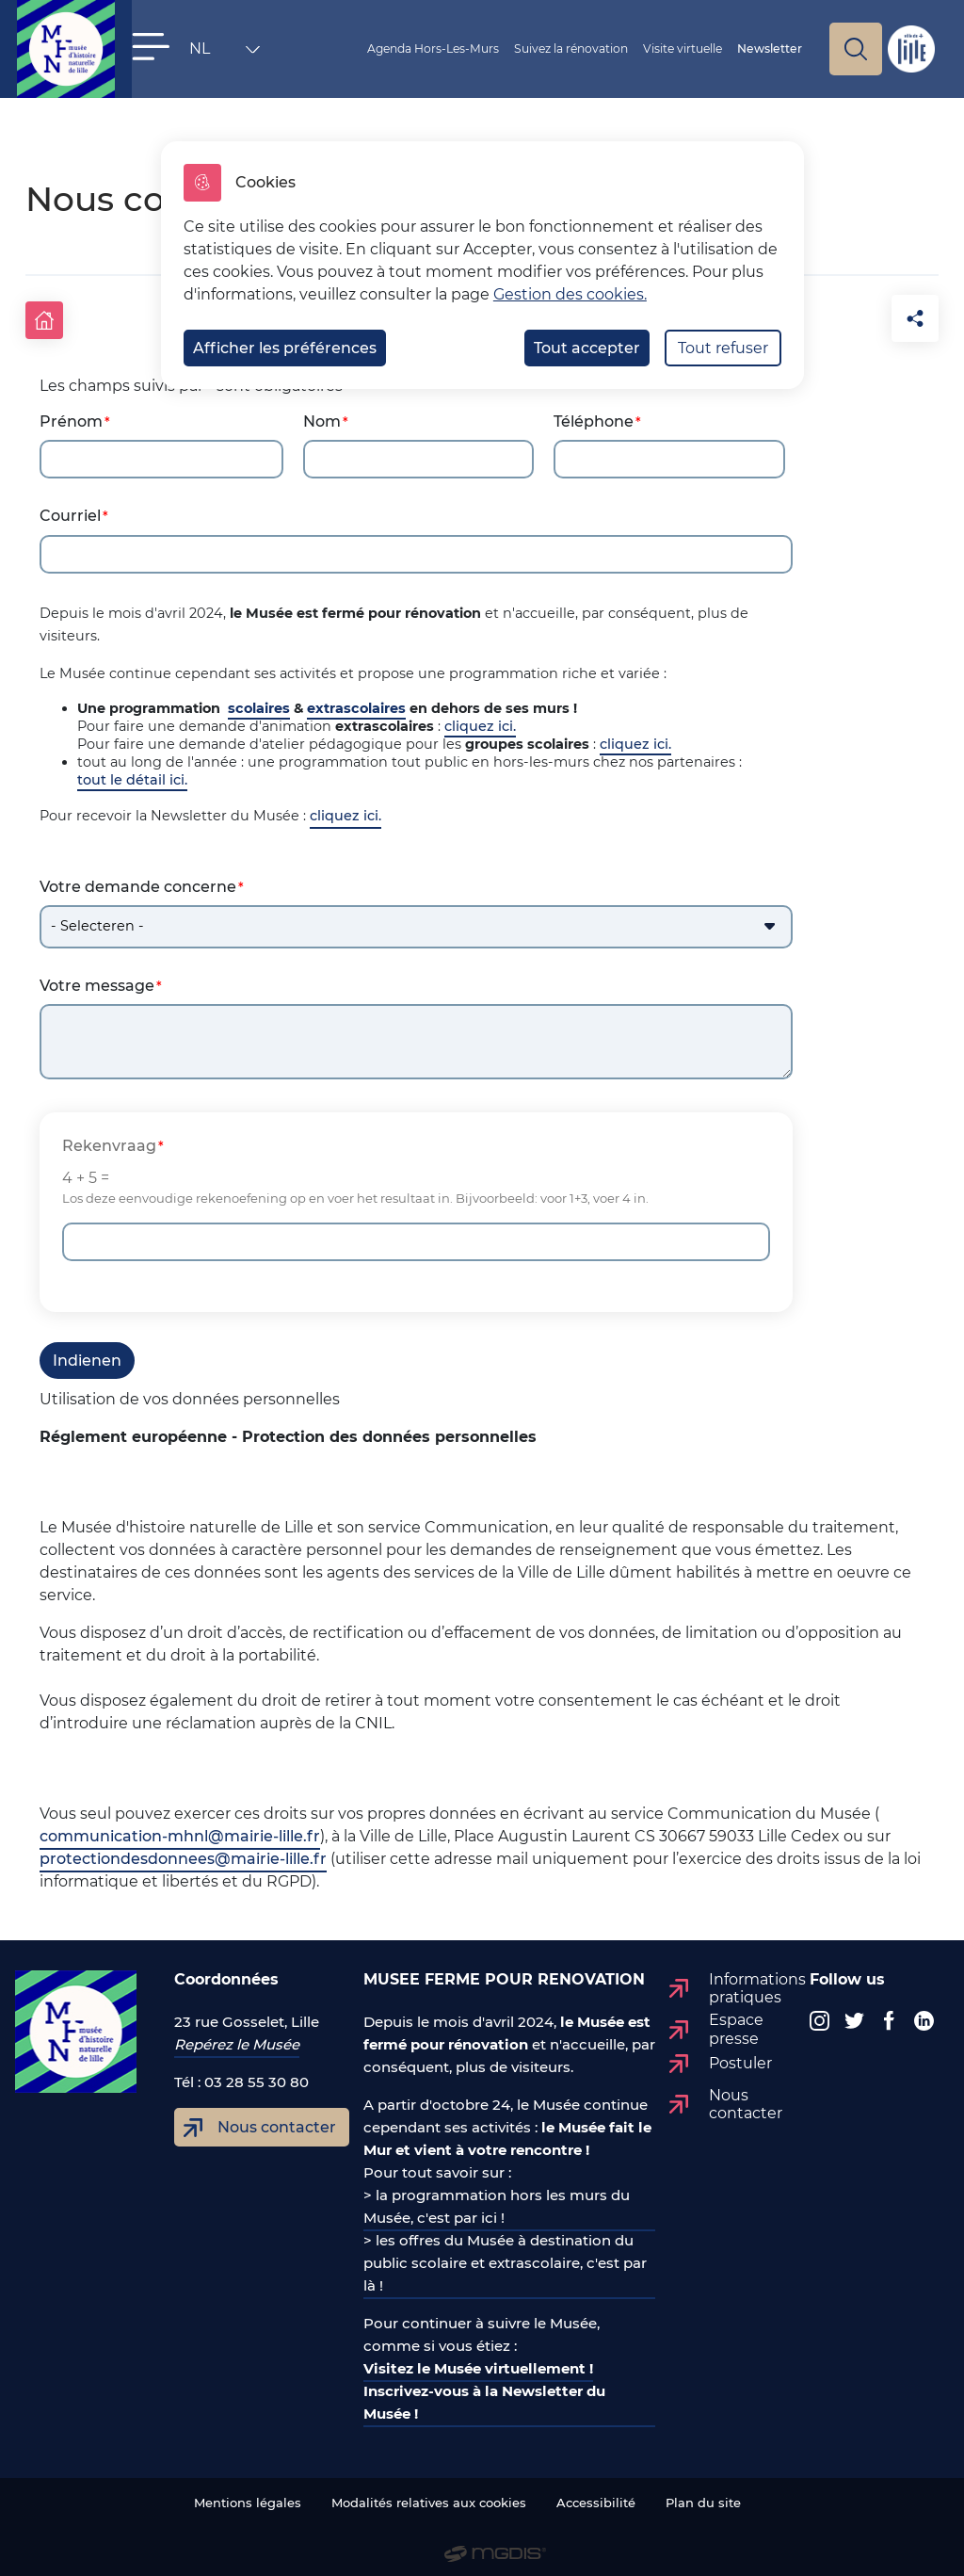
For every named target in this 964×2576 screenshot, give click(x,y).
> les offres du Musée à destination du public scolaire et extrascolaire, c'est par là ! (505, 2256)
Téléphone (594, 415)
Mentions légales (247, 2496)
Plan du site (703, 2496)
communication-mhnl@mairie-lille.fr (180, 1830)
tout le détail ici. (132, 773)
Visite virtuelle (697, 48)
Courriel (70, 509)
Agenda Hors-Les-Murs (489, 48)
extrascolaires (356, 701)
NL (195, 53)
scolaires (259, 701)
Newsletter (789, 48)
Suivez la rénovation (595, 48)
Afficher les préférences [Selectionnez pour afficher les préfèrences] (285, 348)
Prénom (71, 415)
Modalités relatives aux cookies (428, 2496)
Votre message (97, 979)
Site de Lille (911, 49)
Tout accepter (587, 348)
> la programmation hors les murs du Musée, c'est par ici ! (496, 2199)
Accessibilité (595, 2496)
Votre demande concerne (138, 880)
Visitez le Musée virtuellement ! (478, 2362)
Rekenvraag (109, 1139)
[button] (150, 46)
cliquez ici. (480, 719)
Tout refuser (723, 348)
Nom (322, 415)
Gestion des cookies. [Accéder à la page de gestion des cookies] (570, 294)
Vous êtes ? (336, 48)
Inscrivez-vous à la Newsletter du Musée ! (484, 2395)
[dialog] (482, 265)
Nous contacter (276, 2121)
